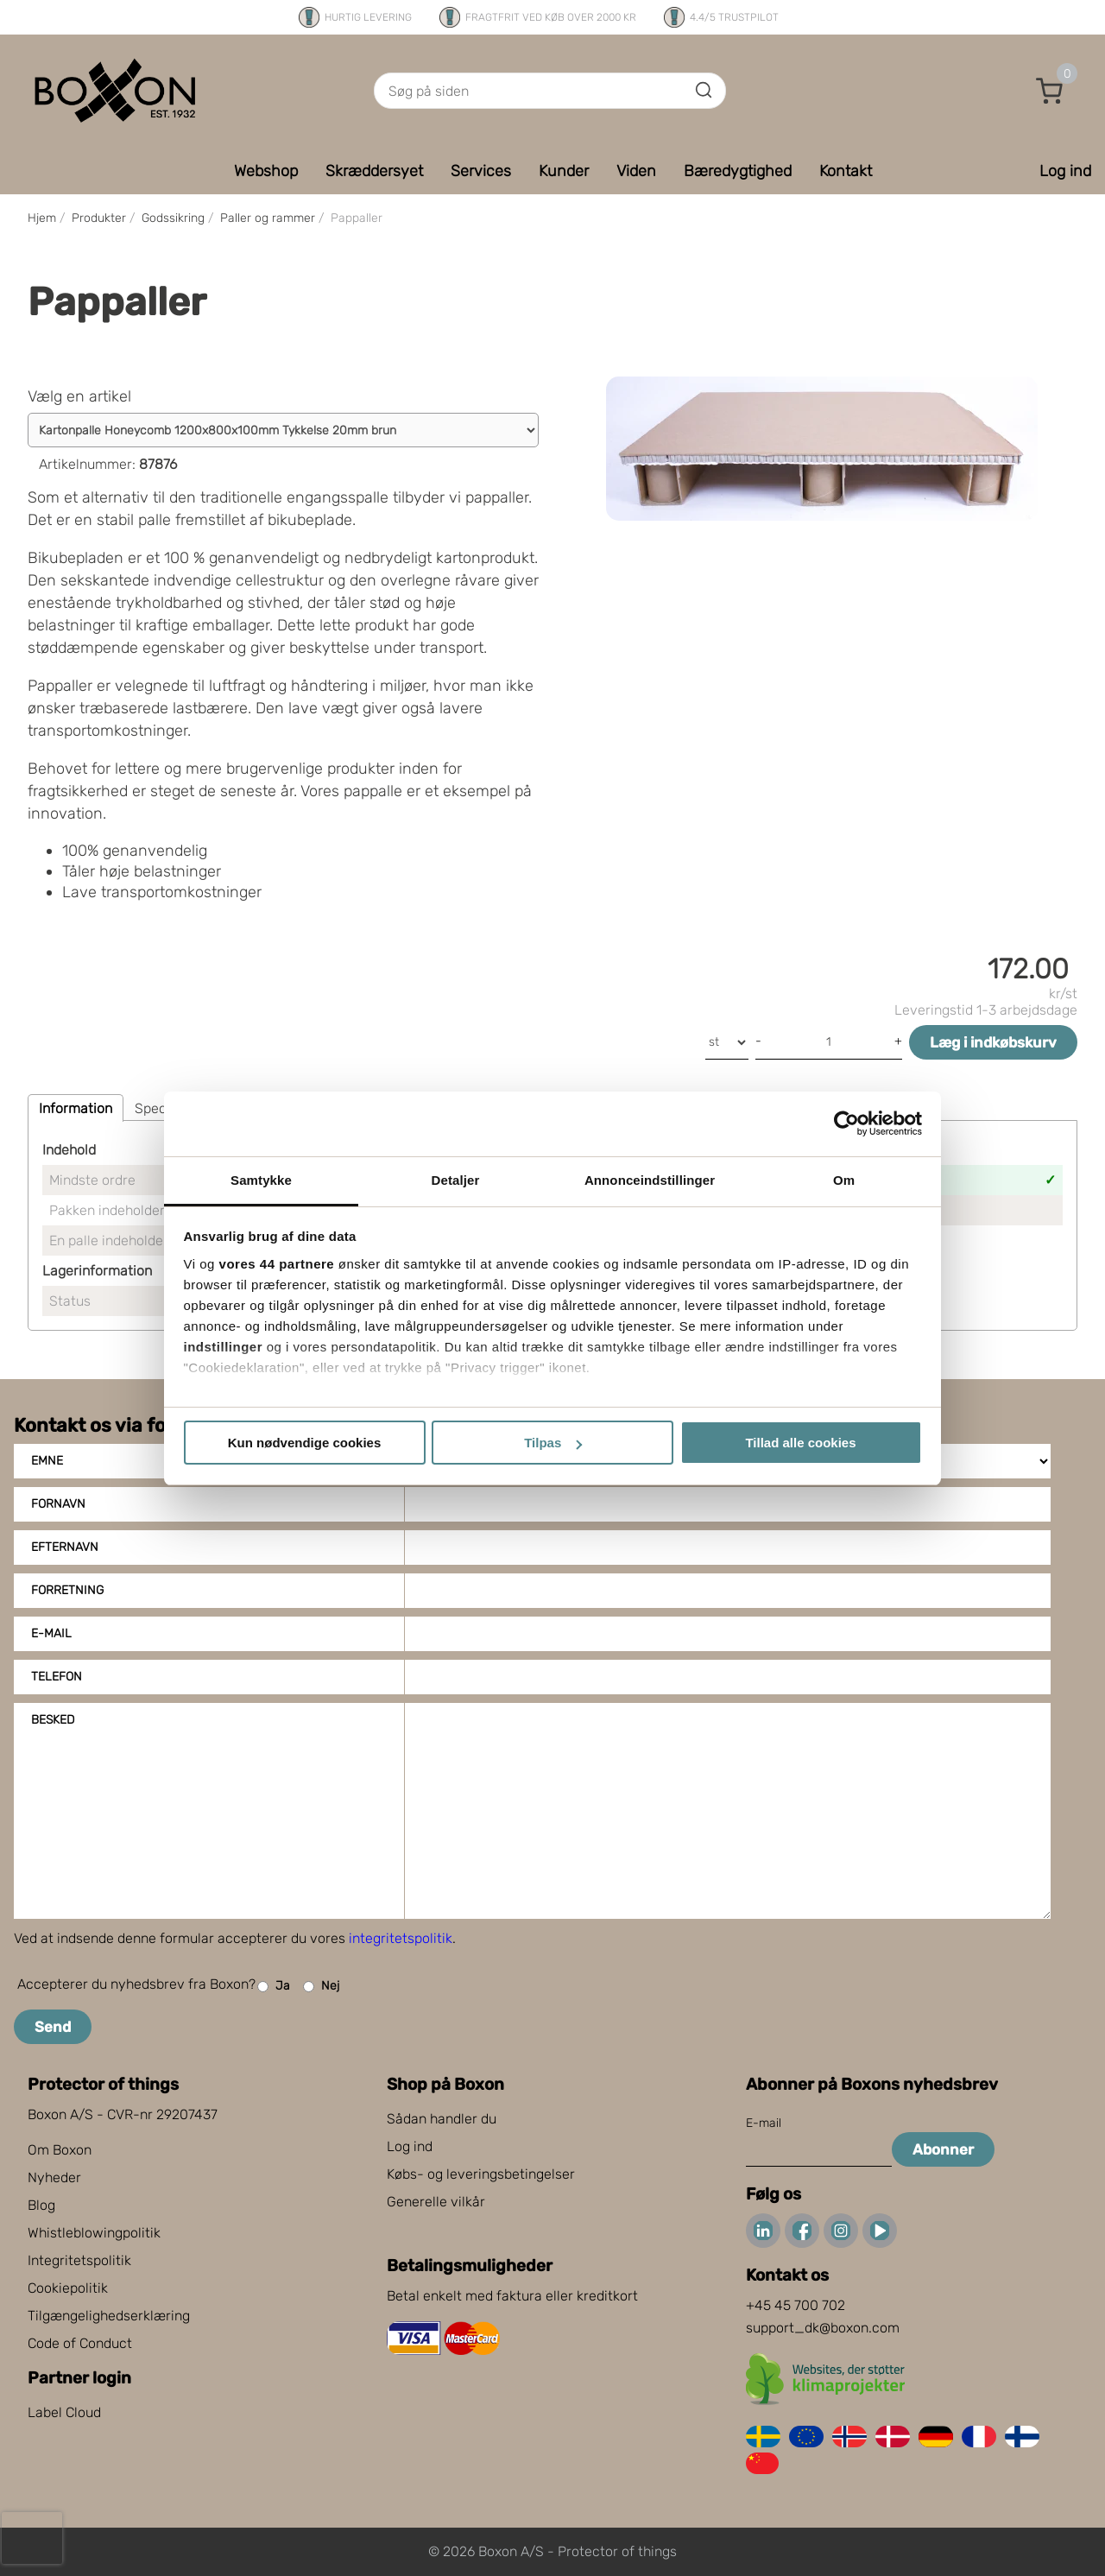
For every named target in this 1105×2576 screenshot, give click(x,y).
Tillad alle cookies (800, 1442)
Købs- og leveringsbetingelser (481, 2174)
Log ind (410, 2146)
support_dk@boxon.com (823, 2328)
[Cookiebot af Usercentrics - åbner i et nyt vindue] (846, 1123)
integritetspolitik (400, 1938)
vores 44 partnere (277, 1263)
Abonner (943, 2149)
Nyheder (54, 2177)
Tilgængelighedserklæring (109, 2315)
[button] (1049, 90)
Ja (273, 1986)
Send (53, 2026)
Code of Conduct (80, 2343)
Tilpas (553, 1442)
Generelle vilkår (436, 2201)
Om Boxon (60, 2150)
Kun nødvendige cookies (305, 1442)
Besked (52, 1719)
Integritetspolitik (79, 2260)
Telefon (56, 1676)
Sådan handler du (441, 2119)
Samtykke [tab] (261, 1180)
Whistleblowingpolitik (94, 2233)
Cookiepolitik (68, 2288)
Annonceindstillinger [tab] (649, 1180)
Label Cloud (64, 2412)
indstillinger (223, 1346)
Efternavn (64, 1547)
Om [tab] (844, 1180)
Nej (321, 1986)
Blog (41, 2205)
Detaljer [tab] (456, 1180)
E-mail (51, 1633)
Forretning (67, 1590)
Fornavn (58, 1504)
